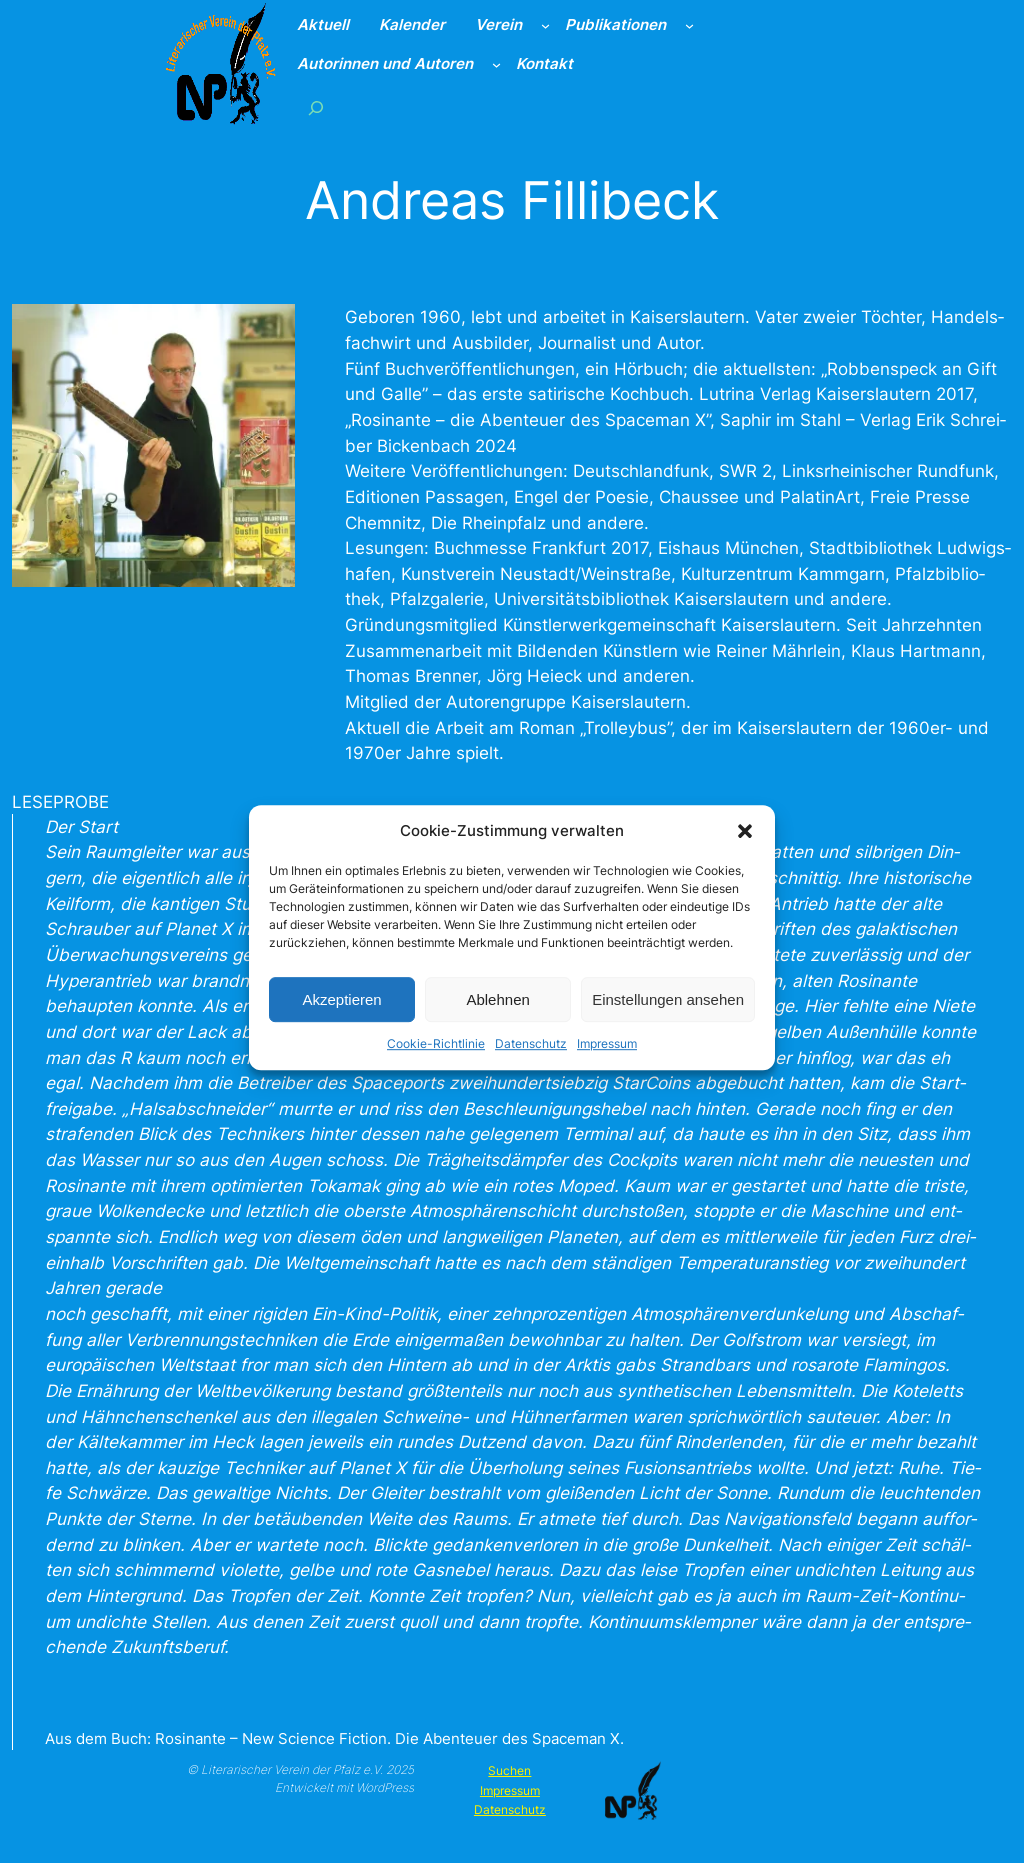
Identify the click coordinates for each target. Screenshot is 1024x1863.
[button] (745, 847)
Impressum (607, 1059)
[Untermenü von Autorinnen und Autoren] (496, 64)
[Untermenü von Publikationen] (689, 25)
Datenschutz (531, 1059)
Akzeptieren (341, 1014)
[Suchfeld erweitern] (316, 108)
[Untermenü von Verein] (545, 25)
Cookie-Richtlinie (436, 1059)
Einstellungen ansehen (668, 1014)
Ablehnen (497, 1014)
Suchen (509, 1770)
